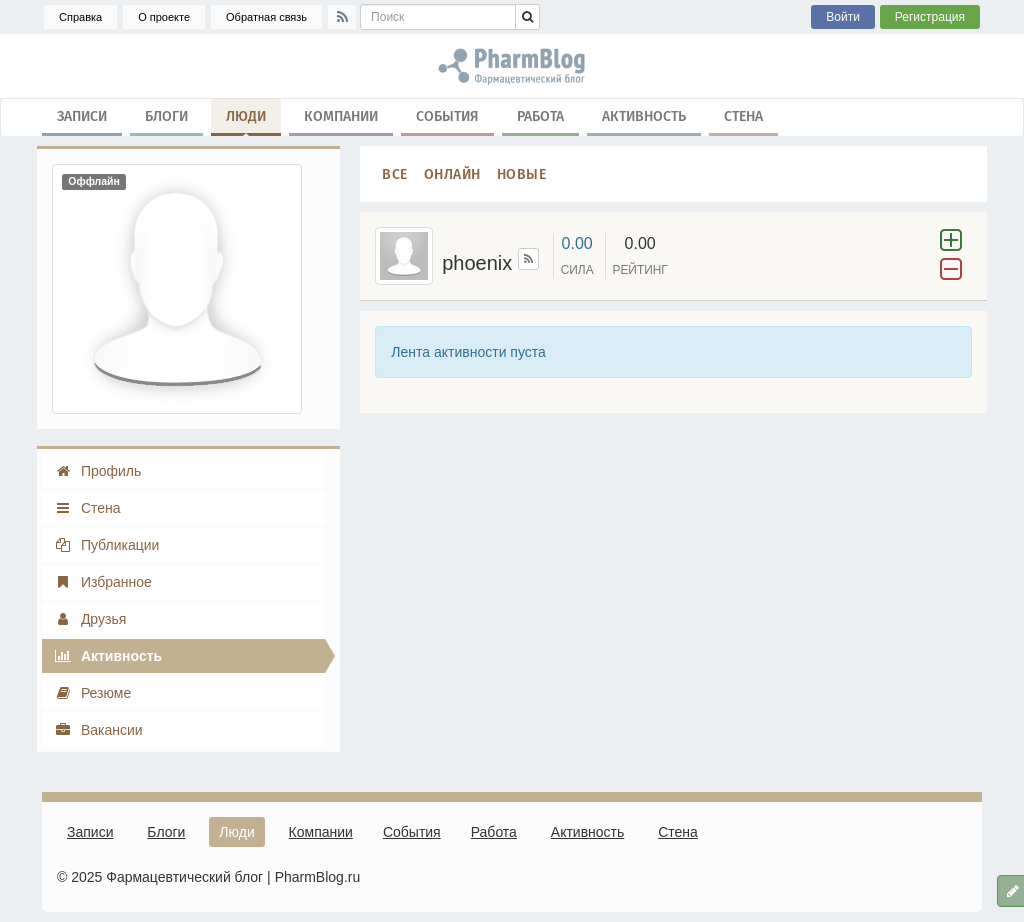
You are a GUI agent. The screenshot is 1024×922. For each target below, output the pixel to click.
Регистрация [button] (930, 17)
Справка (80, 17)
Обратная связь (266, 17)
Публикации (106, 545)
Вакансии (98, 730)
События (447, 115)
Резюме (92, 693)
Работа (540, 115)
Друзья (90, 619)
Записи (82, 115)
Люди (246, 120)
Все (395, 173)
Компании (341, 115)
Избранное (103, 582)
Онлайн (452, 173)
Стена (743, 115)
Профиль (97, 471)
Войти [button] (843, 17)
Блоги (166, 115)
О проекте (164, 17)
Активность (644, 115)
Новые (522, 173)
